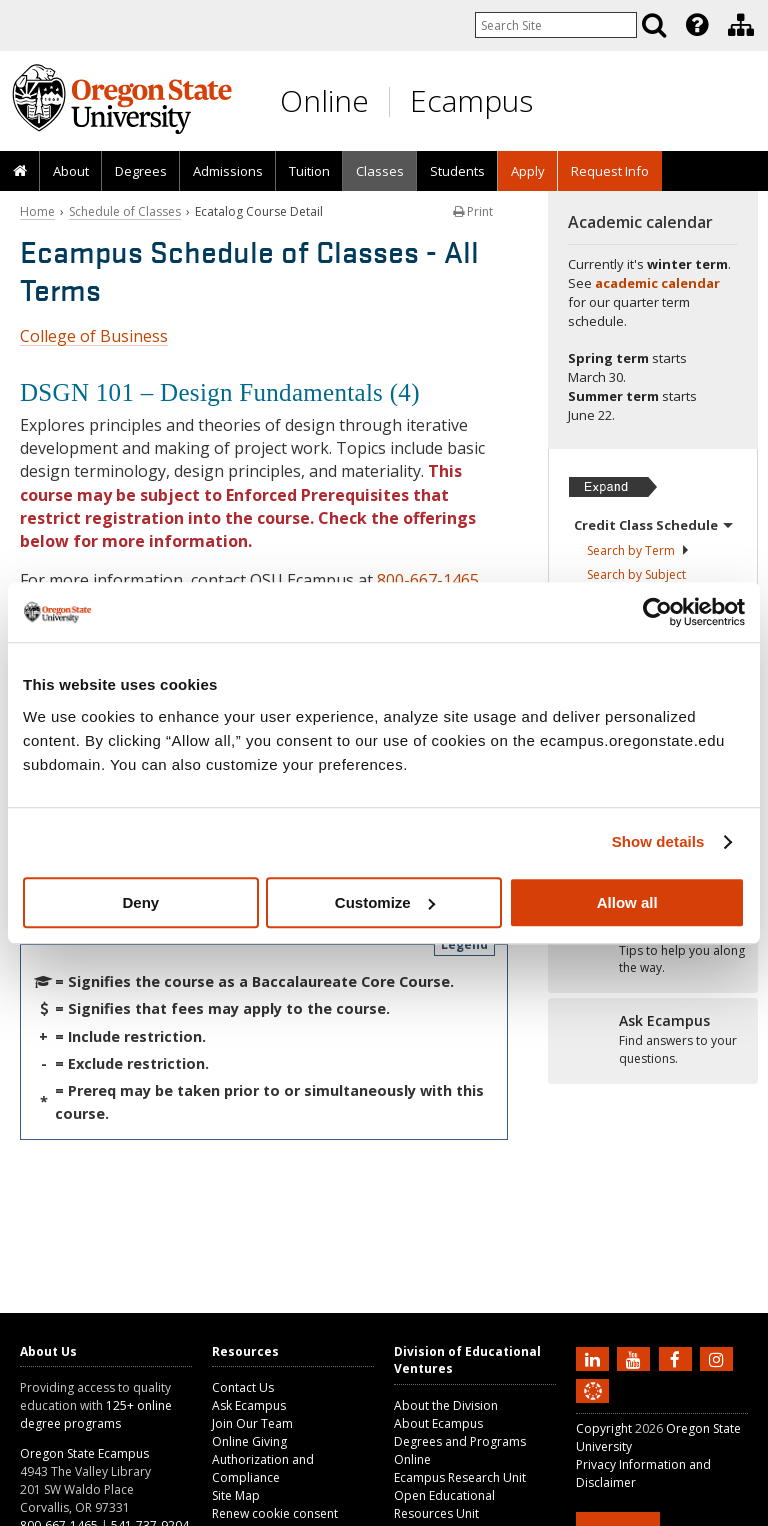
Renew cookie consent (275, 1513)
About (71, 171)
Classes (380, 171)
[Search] (654, 25)
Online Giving (249, 1441)
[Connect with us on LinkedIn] (595, 1358)
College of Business (94, 336)
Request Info (610, 171)
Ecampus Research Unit (460, 1477)
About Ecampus (438, 1423)
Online (324, 100)
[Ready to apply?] (653, 950)
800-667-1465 (428, 580)
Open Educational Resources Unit (444, 1504)
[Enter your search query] (556, 25)
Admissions (228, 171)
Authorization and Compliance (263, 1468)
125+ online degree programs (96, 1414)
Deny (140, 902)
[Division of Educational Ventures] (741, 25)
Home (37, 211)
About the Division (446, 1405)
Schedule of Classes (125, 211)
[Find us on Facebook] (678, 1358)
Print (473, 211)
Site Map (236, 1495)
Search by (638, 550)
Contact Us (243, 1387)
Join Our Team (252, 1423)
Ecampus (471, 100)
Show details (658, 841)
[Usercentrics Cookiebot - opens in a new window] (657, 612)
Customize (385, 902)
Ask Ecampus (249, 1405)
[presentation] (695, 25)
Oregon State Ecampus (84, 1453)
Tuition (309, 171)
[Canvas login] (593, 1407)
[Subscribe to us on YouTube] (636, 1358)
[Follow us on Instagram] (719, 1358)
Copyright (604, 1428)
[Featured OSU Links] (697, 25)
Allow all (627, 902)
